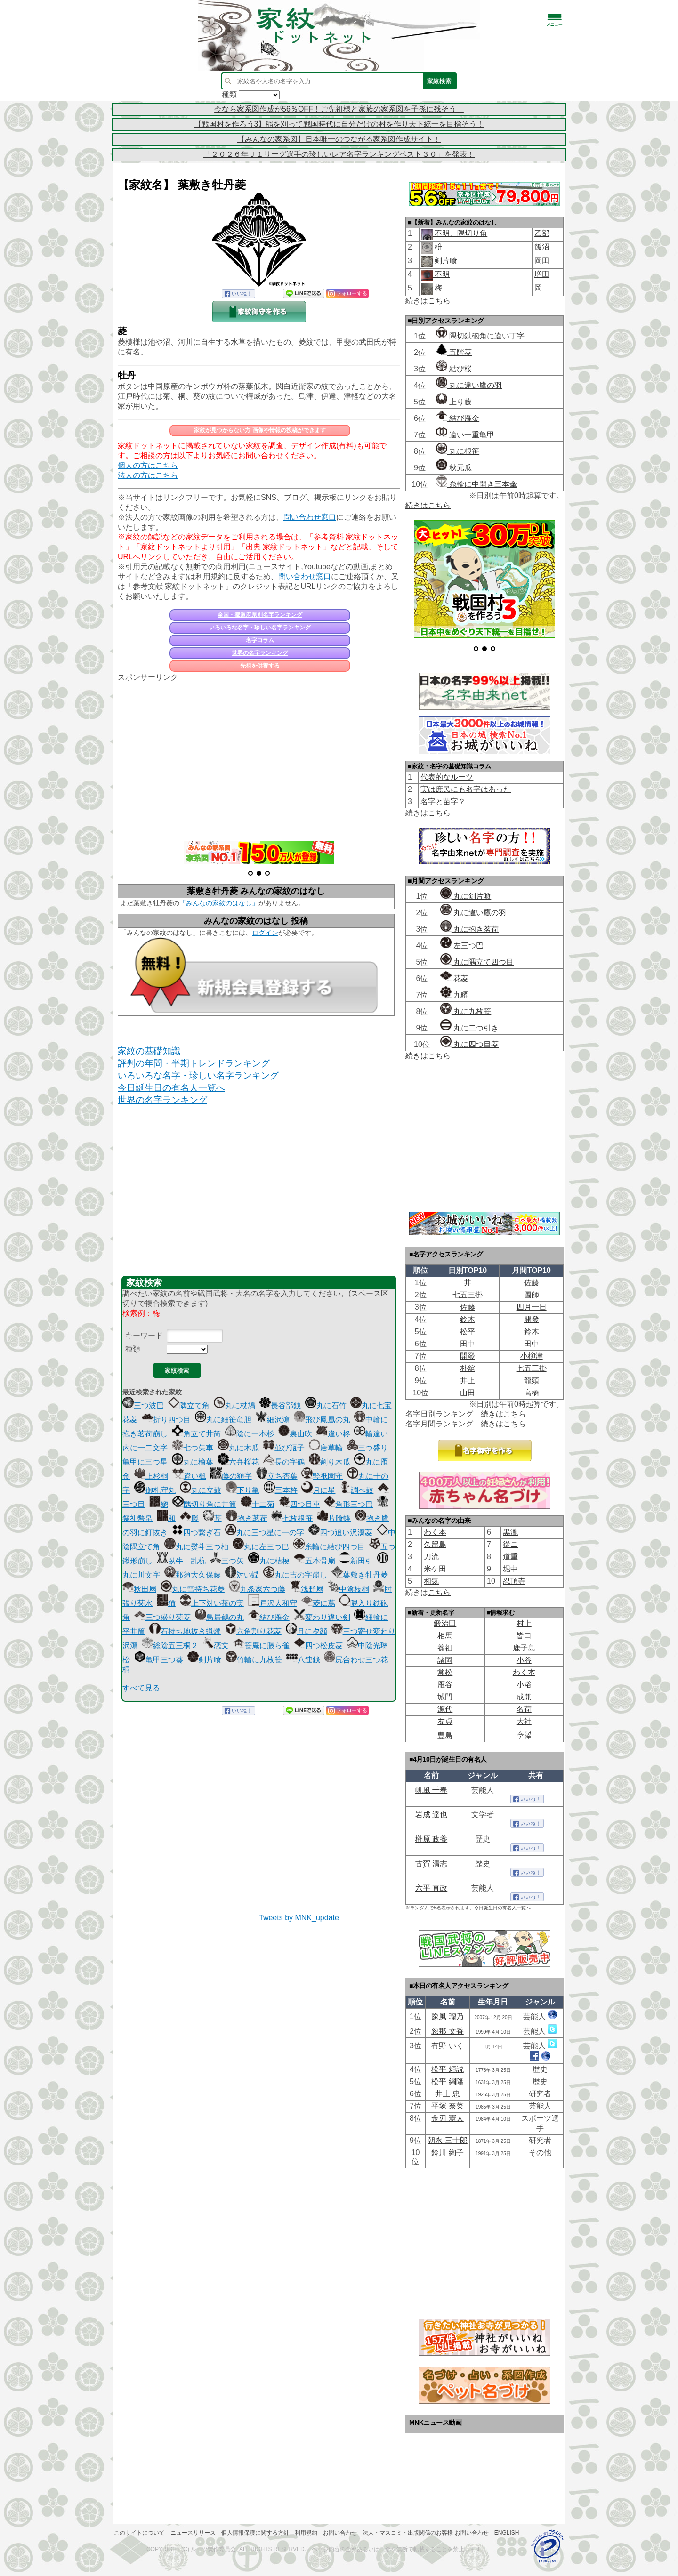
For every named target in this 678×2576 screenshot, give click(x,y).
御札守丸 (155, 1490)
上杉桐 (151, 1476)
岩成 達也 (431, 1815)
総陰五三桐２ (170, 1646)
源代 (444, 1709)
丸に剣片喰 (465, 896)
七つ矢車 (192, 1448)
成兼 (524, 1697)
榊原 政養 (431, 1839)
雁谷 (444, 1685)
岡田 (541, 261)
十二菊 (257, 1504)
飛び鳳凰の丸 (322, 1420)
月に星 (318, 1490)
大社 (524, 1721)
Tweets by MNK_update (299, 1918)
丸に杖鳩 (234, 1405)
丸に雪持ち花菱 (193, 1589)
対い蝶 (242, 1575)
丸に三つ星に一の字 (264, 1533)
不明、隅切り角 (460, 233)
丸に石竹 (326, 1405)
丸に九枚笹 (465, 1011)
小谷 (524, 1660)
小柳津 (531, 1356)
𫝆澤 (524, 1735)
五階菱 (454, 352)
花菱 (454, 978)
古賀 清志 (431, 1864)
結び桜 (454, 369)
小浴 (524, 1685)
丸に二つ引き (469, 1028)
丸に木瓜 (238, 1448)
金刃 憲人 (447, 2118)
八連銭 (303, 1660)
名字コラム (260, 640)
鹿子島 (524, 1648)
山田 (467, 1393)
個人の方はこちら (148, 465)
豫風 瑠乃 (447, 2016)
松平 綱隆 (447, 2081)
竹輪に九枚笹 (254, 1660)
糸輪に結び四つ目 (329, 1547)
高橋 (531, 1393)
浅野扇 (306, 1589)
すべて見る (141, 1688)
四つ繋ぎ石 (196, 1533)
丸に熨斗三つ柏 (196, 1547)
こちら (439, 301)
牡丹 (127, 375)
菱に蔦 (318, 1603)
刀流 (431, 1557)
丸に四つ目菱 (469, 1044)
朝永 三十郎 (447, 2140)
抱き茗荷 (246, 1518)
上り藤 (454, 402)
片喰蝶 (334, 1518)
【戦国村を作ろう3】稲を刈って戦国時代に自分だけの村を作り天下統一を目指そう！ (339, 124)
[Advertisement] (259, 756)
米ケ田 (435, 1569)
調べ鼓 (356, 1490)
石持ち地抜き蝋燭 (185, 1631)
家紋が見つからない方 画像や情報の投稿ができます (259, 430)
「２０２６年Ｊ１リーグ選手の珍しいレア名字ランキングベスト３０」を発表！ (339, 154)
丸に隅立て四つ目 (477, 962)
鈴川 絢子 (447, 2153)
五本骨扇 (314, 1561)
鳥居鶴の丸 (219, 1617)
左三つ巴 (462, 946)
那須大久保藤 (192, 1575)
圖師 (531, 1295)
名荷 (524, 1709)
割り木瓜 (329, 1462)
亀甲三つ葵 (158, 1660)
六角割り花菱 (253, 1631)
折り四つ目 (166, 1420)
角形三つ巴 (348, 1504)
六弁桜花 (238, 1462)
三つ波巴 (143, 1405)
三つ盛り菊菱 (162, 1617)
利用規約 (306, 2532)
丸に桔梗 (269, 1561)
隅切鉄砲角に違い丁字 (480, 336)
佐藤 (531, 1283)
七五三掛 (467, 1295)
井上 (467, 1381)
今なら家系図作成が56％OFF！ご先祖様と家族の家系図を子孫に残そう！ (339, 109)
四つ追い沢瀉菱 (340, 1533)
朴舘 (467, 1368)
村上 (524, 1623)
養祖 (444, 1648)
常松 (444, 1672)
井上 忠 (447, 2094)
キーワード (144, 1335)
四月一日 (532, 1307)
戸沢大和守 (272, 1603)
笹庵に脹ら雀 (261, 1646)
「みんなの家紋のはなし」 (218, 903)
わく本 (435, 1532)
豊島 (444, 1735)
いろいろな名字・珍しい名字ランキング (260, 627)
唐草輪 (326, 1448)
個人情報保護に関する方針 (255, 2532)
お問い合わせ (340, 2532)
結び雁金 (269, 1617)
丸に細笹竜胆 (223, 1420)
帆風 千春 (431, 1790)
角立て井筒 (196, 1434)
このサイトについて (139, 2532)
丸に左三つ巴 (261, 1547)
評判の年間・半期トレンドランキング (194, 1063)
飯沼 (541, 247)
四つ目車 (299, 1504)
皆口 (524, 1636)
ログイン (265, 932)
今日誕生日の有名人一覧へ (171, 1088)
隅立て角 (189, 1405)
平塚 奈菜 (447, 2106)
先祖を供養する (260, 665)
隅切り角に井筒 (204, 1504)
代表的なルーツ (446, 777)
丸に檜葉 (192, 1462)
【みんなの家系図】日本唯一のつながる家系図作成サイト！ (339, 139)
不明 (441, 274)
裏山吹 (295, 1434)
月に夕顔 (306, 1631)
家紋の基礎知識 (149, 1051)
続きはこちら (428, 505)
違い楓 (189, 1476)
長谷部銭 (280, 1405)
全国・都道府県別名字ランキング (260, 615)
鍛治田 (445, 1623)
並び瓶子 (284, 1448)
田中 (467, 1344)
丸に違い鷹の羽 (469, 385)
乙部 (541, 233)
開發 (531, 1319)
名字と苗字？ (443, 801)
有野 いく (447, 2046)
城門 (444, 1697)
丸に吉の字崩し (295, 1575)
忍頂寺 (514, 1581)
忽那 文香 (447, 2031)
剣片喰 (204, 1660)
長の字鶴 (284, 1462)
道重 (510, 1557)
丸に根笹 (457, 451)
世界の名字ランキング (260, 653)
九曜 (454, 995)
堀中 (510, 1569)
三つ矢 (227, 1561)
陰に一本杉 (249, 1434)
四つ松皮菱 (318, 1646)
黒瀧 (510, 1532)
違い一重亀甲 (465, 435)
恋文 (215, 1646)
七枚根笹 (292, 1518)
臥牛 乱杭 (181, 1561)
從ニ (510, 1544)
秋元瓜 (454, 468)
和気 (431, 1581)
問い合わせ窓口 (309, 517)
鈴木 (467, 1319)
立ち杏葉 (277, 1476)
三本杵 (281, 1490)
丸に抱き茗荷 (469, 929)
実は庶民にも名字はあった (465, 789)
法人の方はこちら (148, 475)
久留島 (435, 1544)
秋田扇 (139, 1589)
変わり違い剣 (322, 1617)
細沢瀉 (273, 1420)
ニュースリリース (193, 2532)
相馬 (444, 1636)
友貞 (444, 1721)
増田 (541, 274)
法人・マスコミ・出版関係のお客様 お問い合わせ (425, 2532)
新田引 (356, 1561)
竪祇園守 (322, 1476)
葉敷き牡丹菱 (359, 1575)
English (506, 2532)
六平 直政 (431, 1888)
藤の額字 (231, 1476)
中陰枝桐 (348, 1589)
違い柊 (333, 1434)
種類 (132, 1349)
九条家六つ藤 (257, 1589)
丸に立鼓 (200, 1490)
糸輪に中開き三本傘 (476, 484)
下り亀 (242, 1490)
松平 (467, 1332)
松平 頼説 (447, 2069)
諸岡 (444, 1660)
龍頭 (531, 1381)
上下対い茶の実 (212, 1603)
